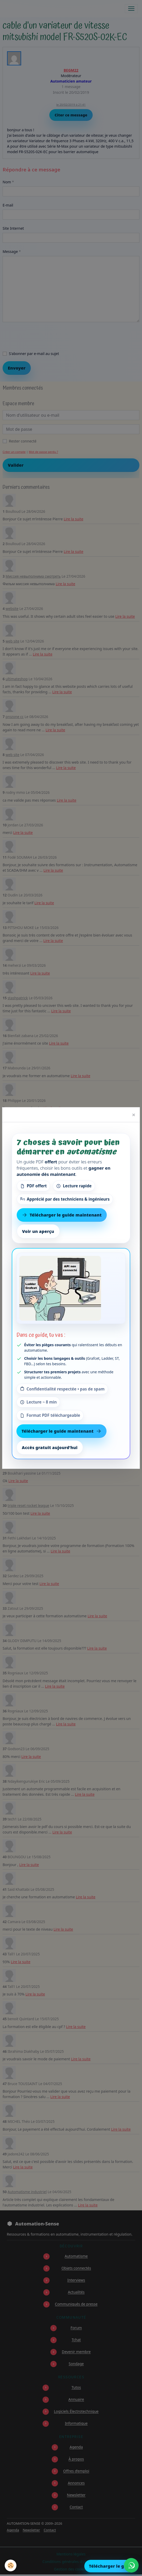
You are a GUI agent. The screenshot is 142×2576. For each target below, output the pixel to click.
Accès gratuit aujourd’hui (50, 1447)
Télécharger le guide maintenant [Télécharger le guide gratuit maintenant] (62, 1215)
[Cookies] (10, 2565)
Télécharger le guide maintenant (62, 1431)
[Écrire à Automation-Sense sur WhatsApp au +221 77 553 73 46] (131, 2565)
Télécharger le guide (111, 2566)
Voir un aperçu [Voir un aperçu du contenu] (38, 1231)
